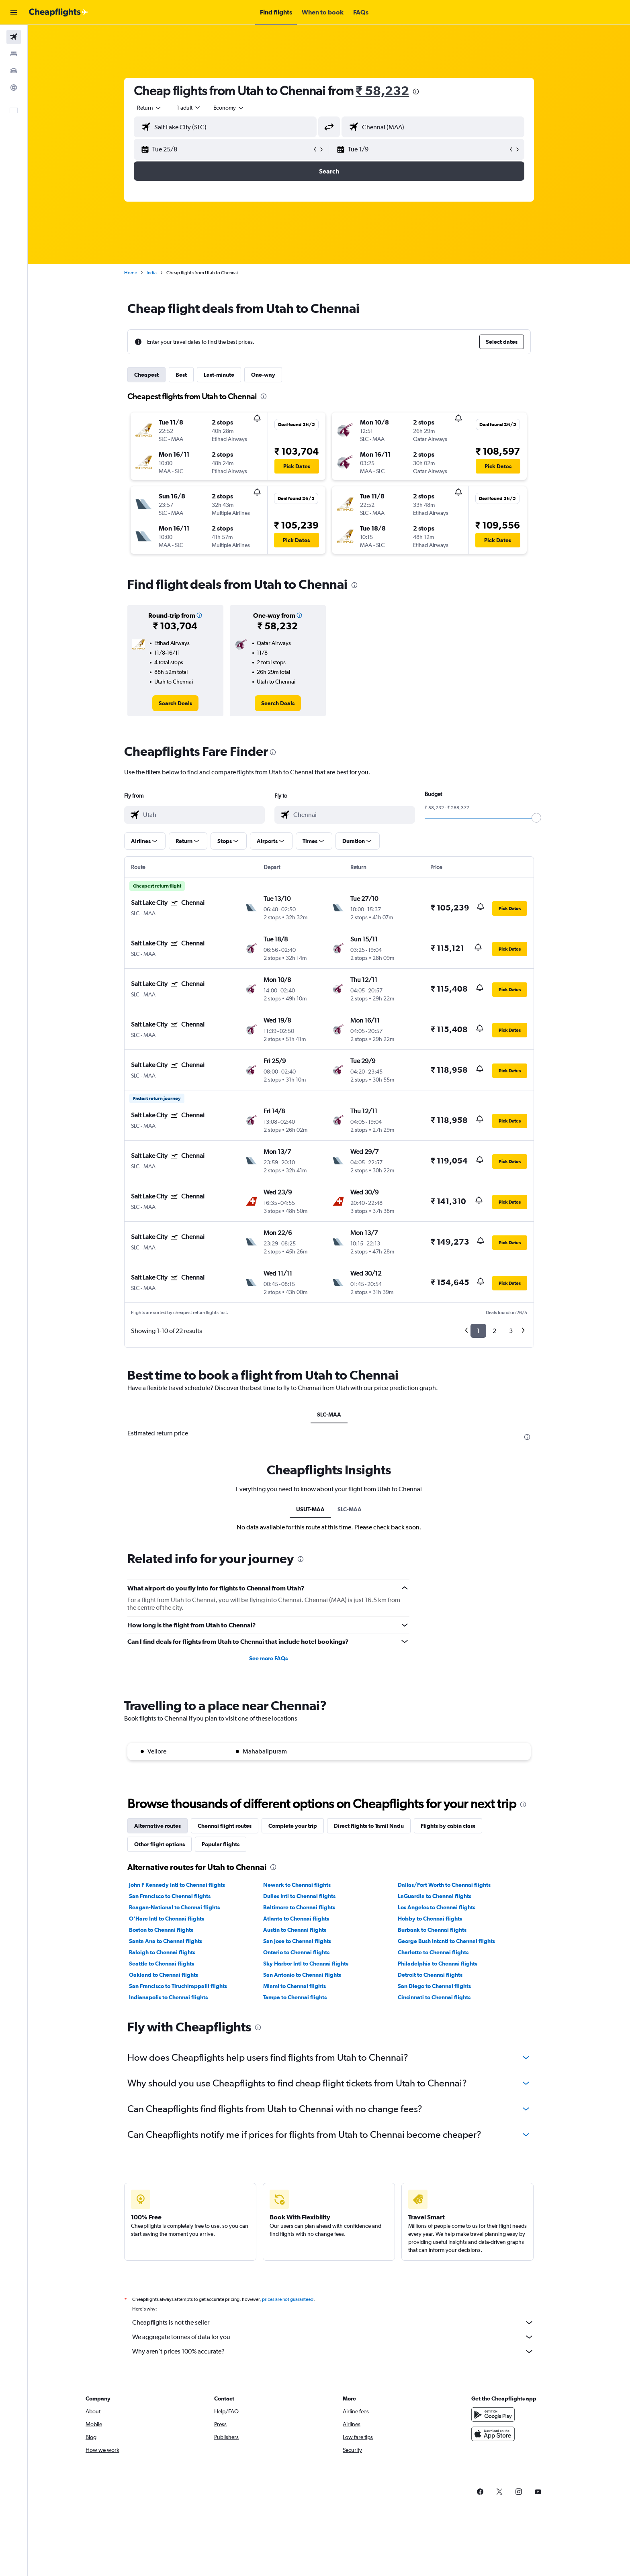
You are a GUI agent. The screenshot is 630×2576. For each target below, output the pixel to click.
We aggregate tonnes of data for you (333, 2337)
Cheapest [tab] (146, 374)
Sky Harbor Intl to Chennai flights (305, 1963)
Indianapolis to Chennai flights (168, 1997)
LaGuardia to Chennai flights (434, 1896)
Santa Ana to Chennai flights (165, 1941)
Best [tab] (181, 374)
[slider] (536, 818)
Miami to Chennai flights (294, 1986)
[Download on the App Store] (493, 2434)
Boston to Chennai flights (161, 1930)
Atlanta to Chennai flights (296, 1918)
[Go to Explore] (13, 88)
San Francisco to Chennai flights (170, 1896)
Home (130, 273)
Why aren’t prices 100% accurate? (333, 2351)
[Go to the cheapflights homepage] (58, 12)
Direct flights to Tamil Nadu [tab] (369, 1826)
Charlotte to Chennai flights (433, 1952)
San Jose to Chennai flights (297, 1941)
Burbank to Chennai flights (432, 1930)
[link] (175, 703)
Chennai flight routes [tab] (225, 1826)
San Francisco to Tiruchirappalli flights (178, 1986)
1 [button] (478, 1331)
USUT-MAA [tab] (310, 1509)
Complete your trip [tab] (292, 1826)
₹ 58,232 (382, 90)
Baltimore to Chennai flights (299, 1907)
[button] (13, 12)
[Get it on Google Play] (493, 2414)
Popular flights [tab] (220, 1844)
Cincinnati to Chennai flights (434, 1997)
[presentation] (415, 91)
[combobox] (149, 108)
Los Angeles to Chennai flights (436, 1907)
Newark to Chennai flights (297, 1885)
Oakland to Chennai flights (163, 1975)
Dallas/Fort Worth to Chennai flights (444, 1885)
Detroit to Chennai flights (430, 1975)
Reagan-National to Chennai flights (174, 1907)
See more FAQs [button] (268, 1658)
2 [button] (494, 1331)
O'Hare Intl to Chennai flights (166, 1918)
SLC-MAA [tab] (329, 1414)
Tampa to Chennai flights (295, 1997)
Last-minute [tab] (219, 374)
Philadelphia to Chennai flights (437, 1963)
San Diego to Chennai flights (434, 1986)
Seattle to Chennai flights (161, 1963)
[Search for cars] (13, 71)
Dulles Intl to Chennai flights (299, 1896)
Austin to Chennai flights (294, 1930)
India (152, 273)
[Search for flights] (13, 37)
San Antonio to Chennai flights (302, 1975)
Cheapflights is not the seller (333, 2322)
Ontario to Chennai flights (296, 1952)
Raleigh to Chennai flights (162, 1952)
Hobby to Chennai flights (430, 1918)
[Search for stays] (13, 54)
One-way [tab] (263, 374)
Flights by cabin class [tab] (448, 1826)
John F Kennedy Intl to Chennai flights (177, 1885)
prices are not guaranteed (287, 2299)
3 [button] (511, 1331)
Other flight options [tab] (159, 1844)
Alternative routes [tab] (157, 1826)
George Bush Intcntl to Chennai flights (446, 1941)
